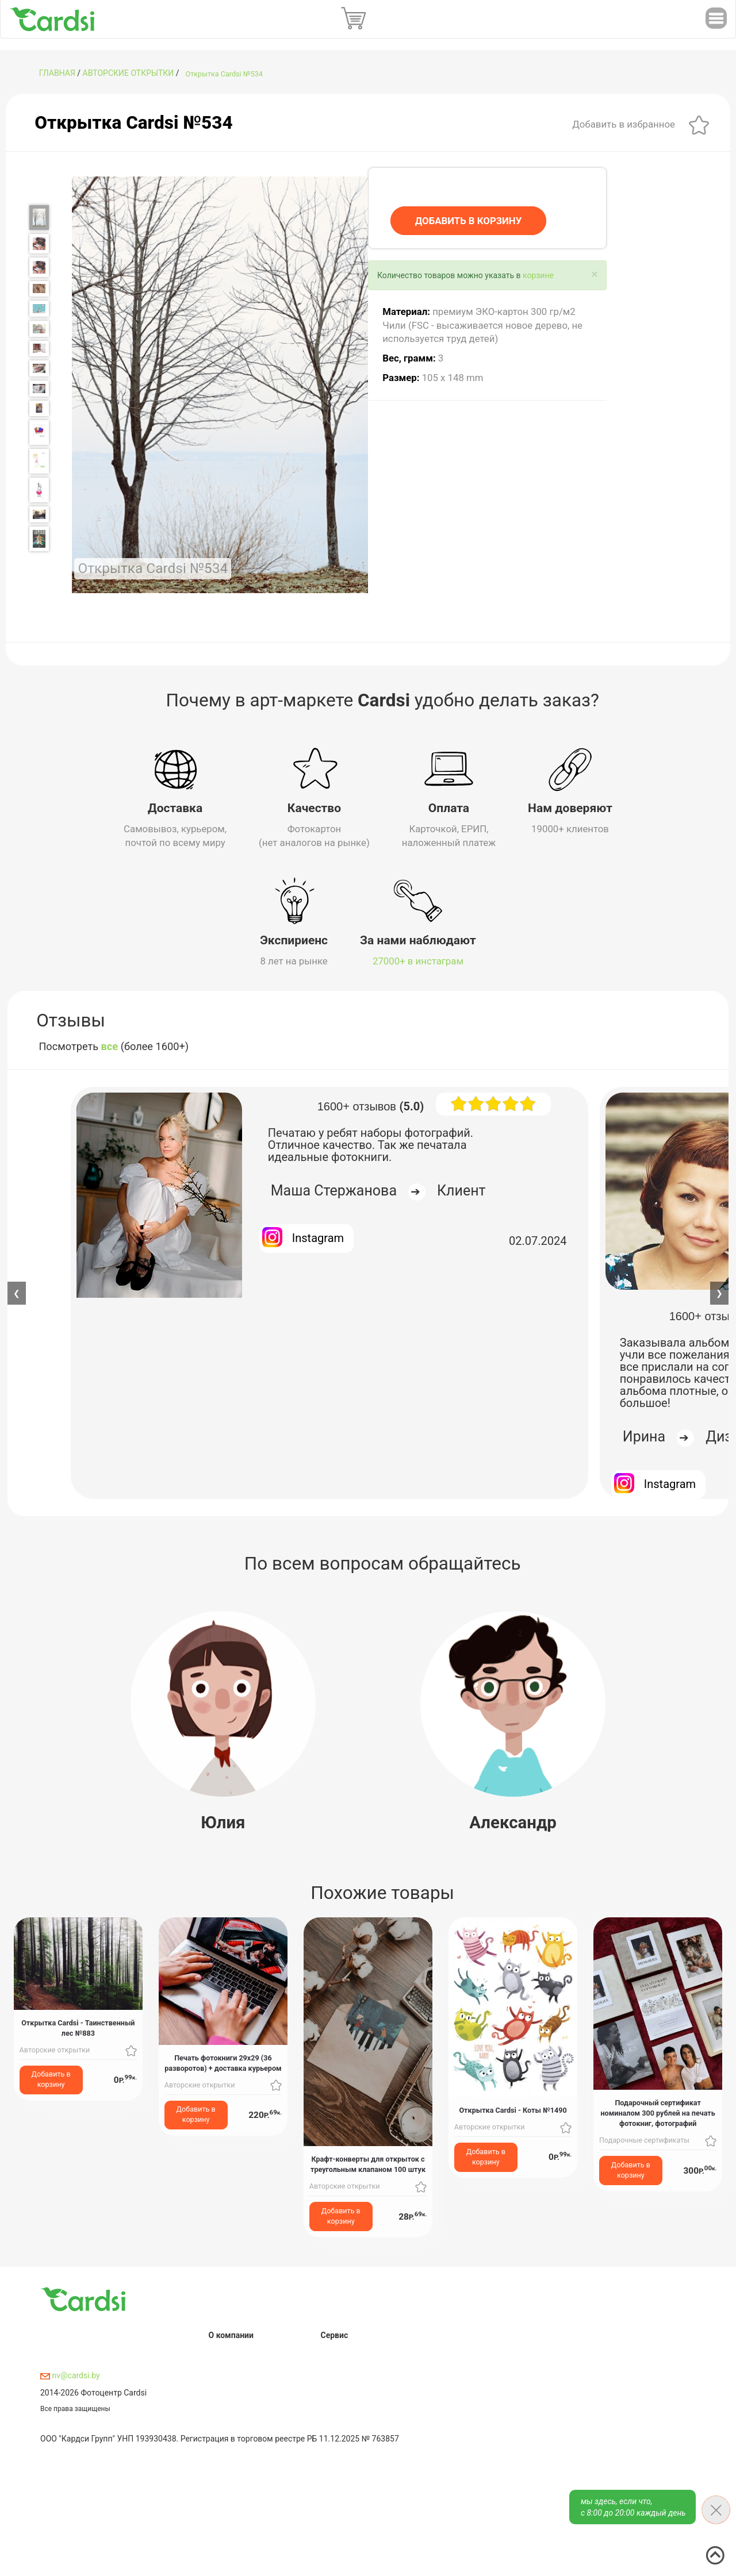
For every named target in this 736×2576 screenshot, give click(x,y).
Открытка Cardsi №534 (224, 74)
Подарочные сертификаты (644, 2139)
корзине (538, 275)
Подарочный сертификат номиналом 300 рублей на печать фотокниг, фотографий (657, 2112)
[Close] (595, 274)
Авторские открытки (128, 73)
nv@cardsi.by (70, 2374)
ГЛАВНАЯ (57, 73)
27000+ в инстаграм (418, 960)
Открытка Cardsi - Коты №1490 (512, 2109)
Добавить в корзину (51, 2078)
